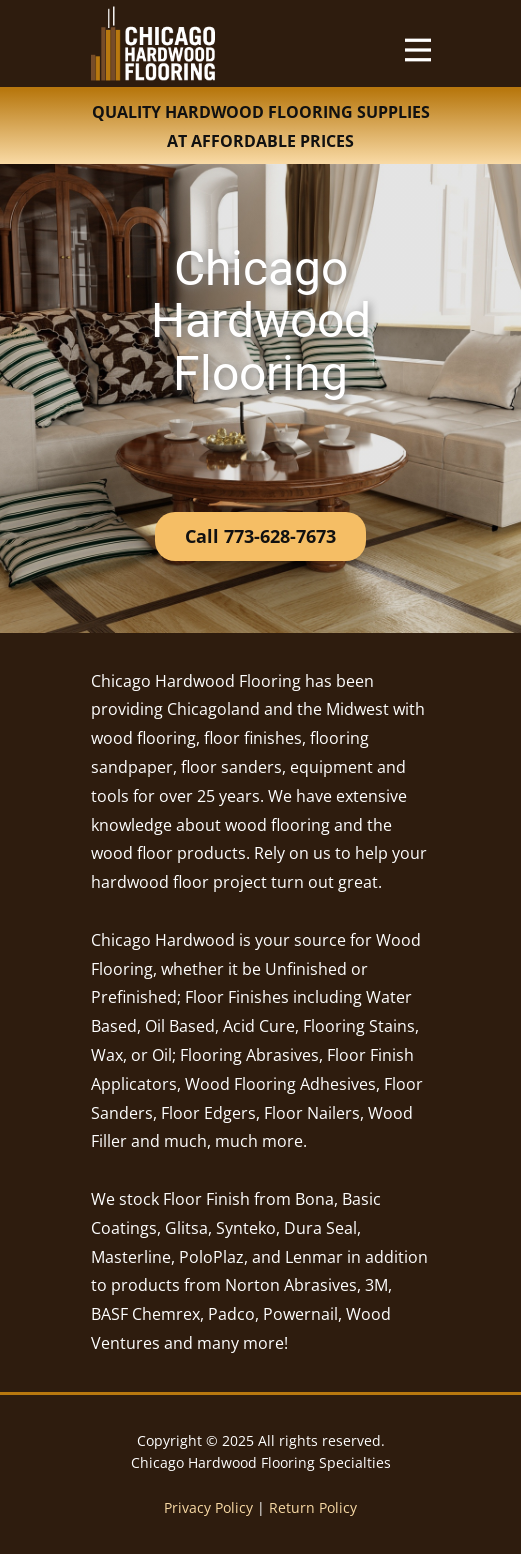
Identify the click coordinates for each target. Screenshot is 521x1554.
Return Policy (313, 1507)
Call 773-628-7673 (260, 536)
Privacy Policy (208, 1507)
